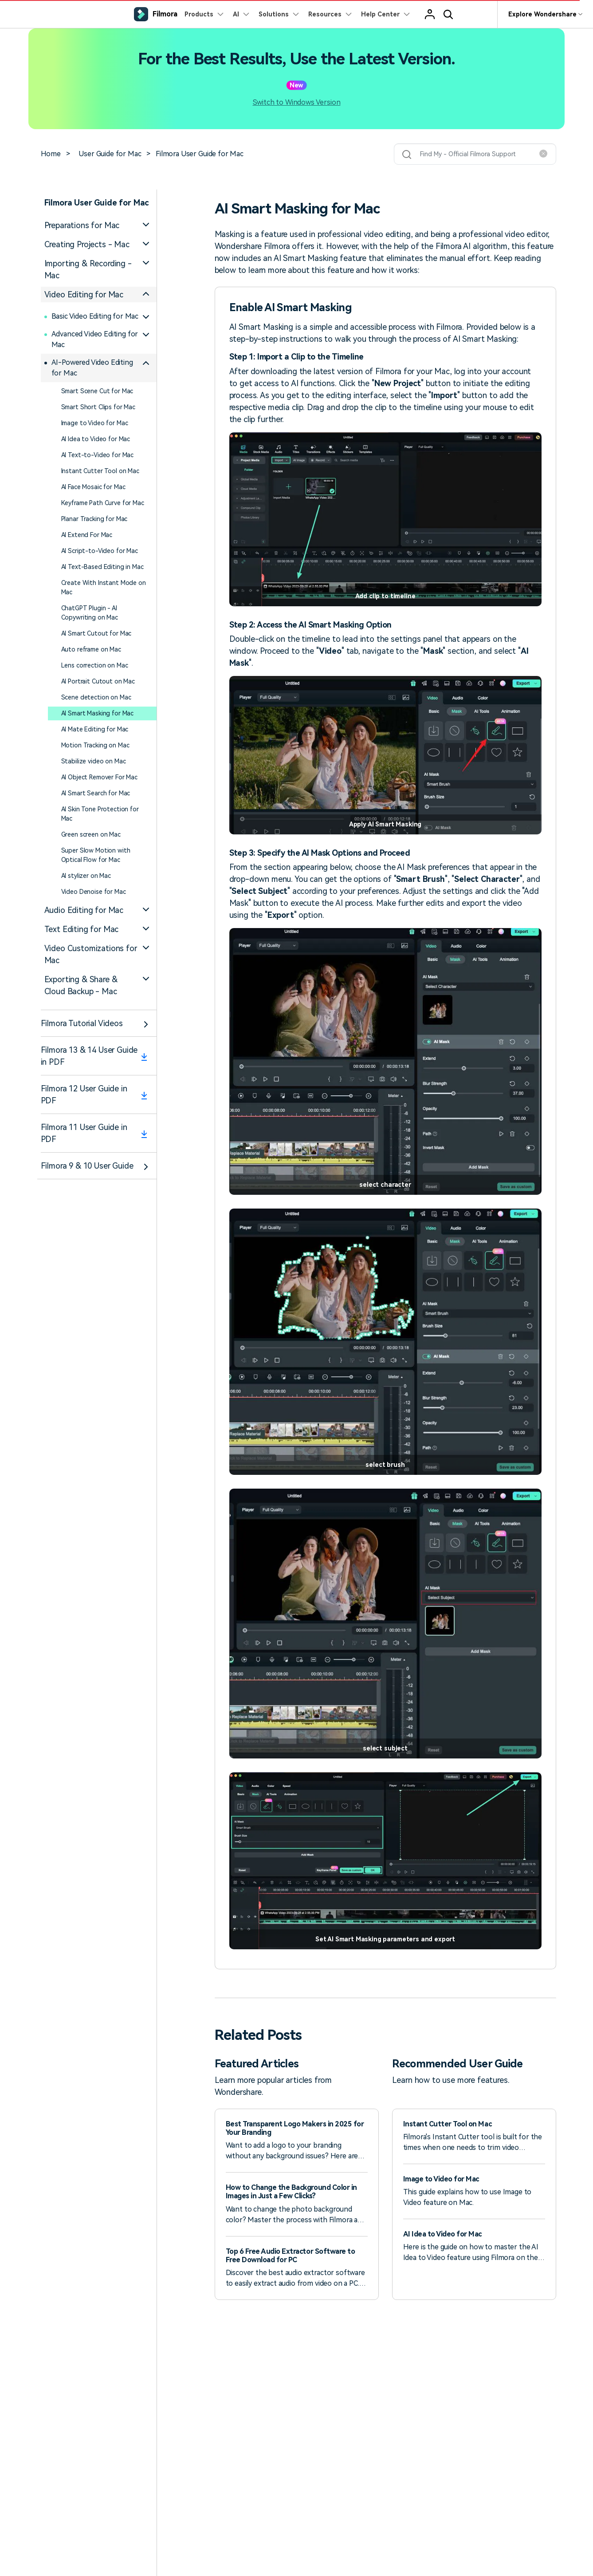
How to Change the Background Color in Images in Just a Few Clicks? (291, 2191)
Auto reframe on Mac (91, 649)
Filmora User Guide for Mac (199, 154)
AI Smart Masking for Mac (97, 713)
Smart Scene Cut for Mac (97, 391)
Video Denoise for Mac (93, 891)
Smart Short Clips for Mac (98, 407)
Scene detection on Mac (96, 697)
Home (51, 154)
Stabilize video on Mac (93, 761)
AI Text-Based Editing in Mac (102, 566)
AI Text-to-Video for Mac (97, 454)
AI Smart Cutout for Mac (96, 633)
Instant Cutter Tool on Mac (100, 470)
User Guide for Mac (110, 154)
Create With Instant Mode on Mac (103, 587)
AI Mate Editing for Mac (95, 729)
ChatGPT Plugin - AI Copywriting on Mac (89, 612)
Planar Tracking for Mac (94, 518)
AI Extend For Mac (87, 534)
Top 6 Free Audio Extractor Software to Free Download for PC (290, 2255)
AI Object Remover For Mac (99, 777)
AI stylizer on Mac (86, 875)
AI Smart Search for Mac (95, 793)
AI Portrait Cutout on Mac (98, 681)
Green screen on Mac (91, 834)
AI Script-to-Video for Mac (99, 550)
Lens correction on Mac (94, 665)
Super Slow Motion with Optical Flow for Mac (95, 855)
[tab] (99, 225)
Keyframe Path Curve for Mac (102, 502)
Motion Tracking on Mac (95, 745)
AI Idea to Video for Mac (95, 439)
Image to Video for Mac (94, 423)
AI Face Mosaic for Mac (93, 486)
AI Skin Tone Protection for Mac (100, 814)
